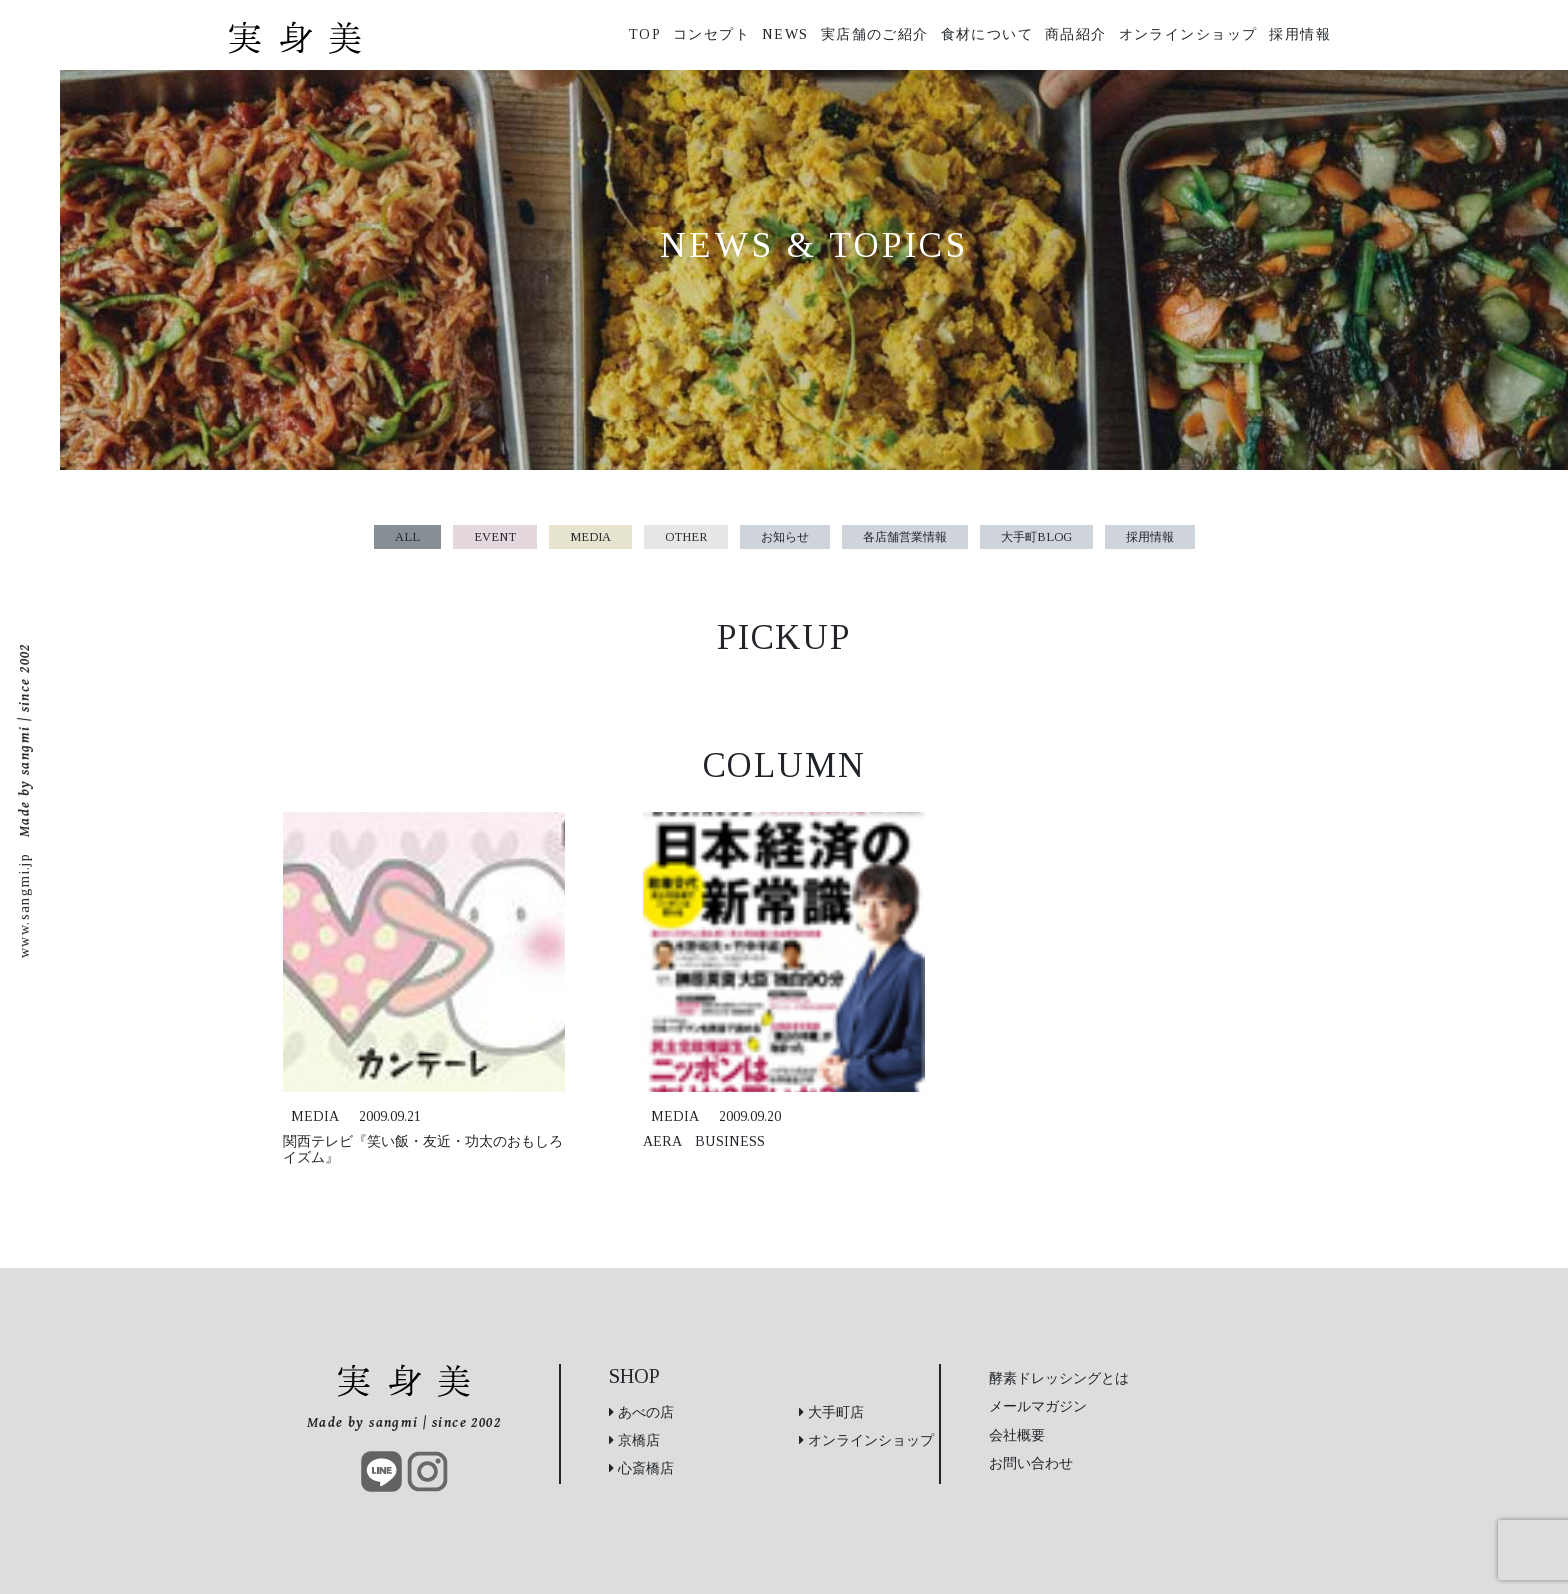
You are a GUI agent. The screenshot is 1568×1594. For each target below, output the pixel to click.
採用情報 (1300, 34)
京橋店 (634, 1440)
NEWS (785, 34)
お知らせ (785, 537)
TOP (645, 34)
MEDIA (590, 537)
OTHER (686, 537)
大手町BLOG (1036, 537)
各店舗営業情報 (905, 537)
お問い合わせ (1031, 1463)
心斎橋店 (641, 1468)
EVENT (495, 537)
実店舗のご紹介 (875, 34)
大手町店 (831, 1412)
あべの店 (641, 1412)
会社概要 (1017, 1435)
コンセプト (711, 34)
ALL (407, 537)
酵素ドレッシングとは (1059, 1378)
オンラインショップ (1188, 34)
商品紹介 (1076, 34)
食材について (987, 34)
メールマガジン (1038, 1406)
